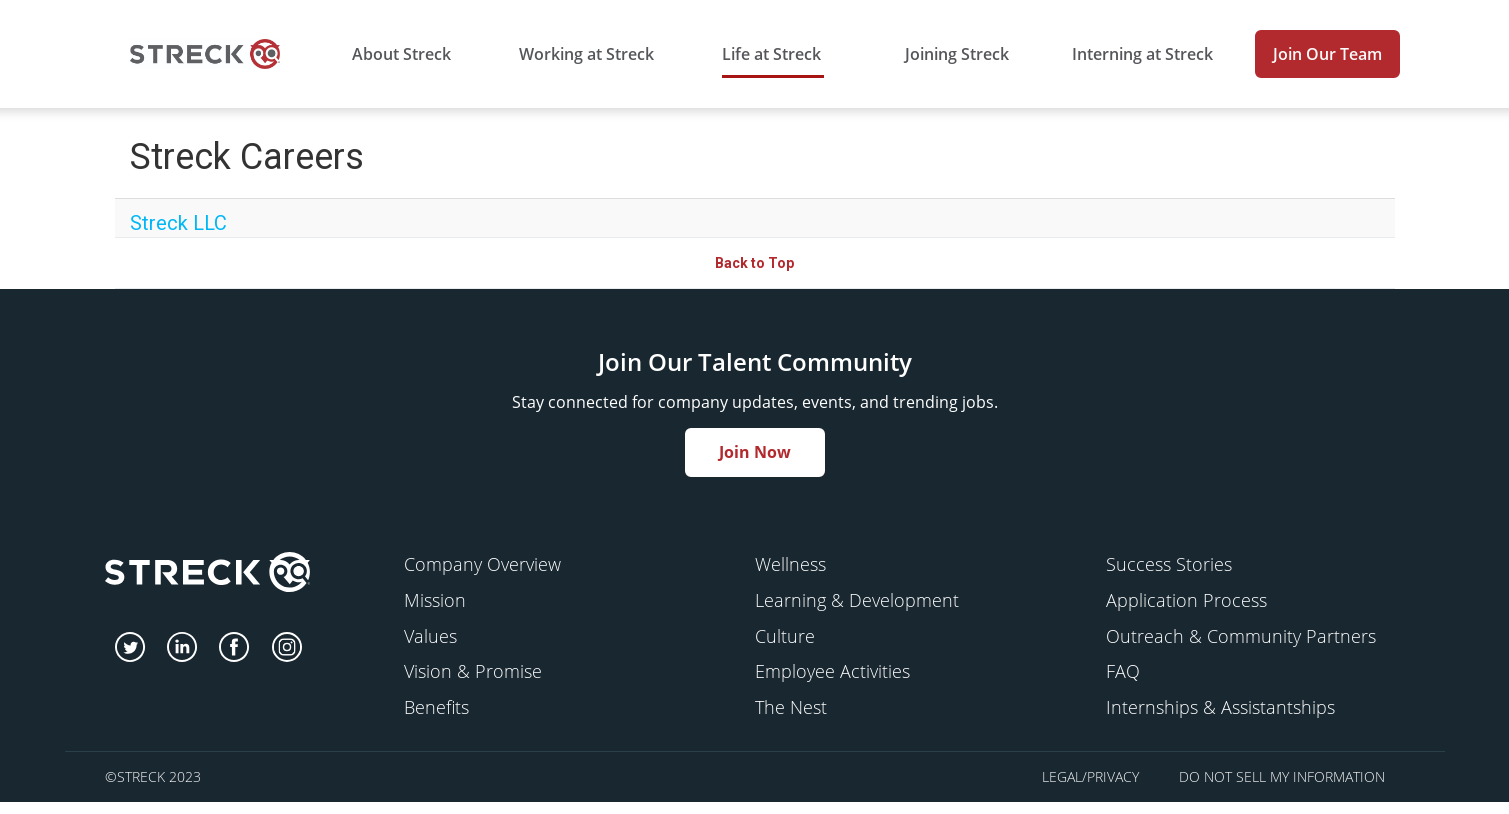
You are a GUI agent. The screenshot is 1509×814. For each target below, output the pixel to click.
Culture (785, 636)
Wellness (790, 564)
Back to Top (754, 263)
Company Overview (482, 564)
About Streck (401, 54)
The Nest (791, 707)
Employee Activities (832, 671)
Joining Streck (957, 54)
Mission (435, 600)
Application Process (1186, 600)
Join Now (755, 452)
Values (430, 636)
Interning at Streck (1142, 54)
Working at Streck (586, 54)
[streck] (207, 574)
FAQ (1123, 671)
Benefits (436, 707)
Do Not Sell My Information (1282, 776)
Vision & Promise (473, 671)
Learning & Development (857, 600)
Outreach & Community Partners (1241, 636)
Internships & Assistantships (1220, 707)
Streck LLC (178, 223)
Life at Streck (771, 54)
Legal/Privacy (1090, 776)
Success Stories (1169, 564)
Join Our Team (1327, 54)
